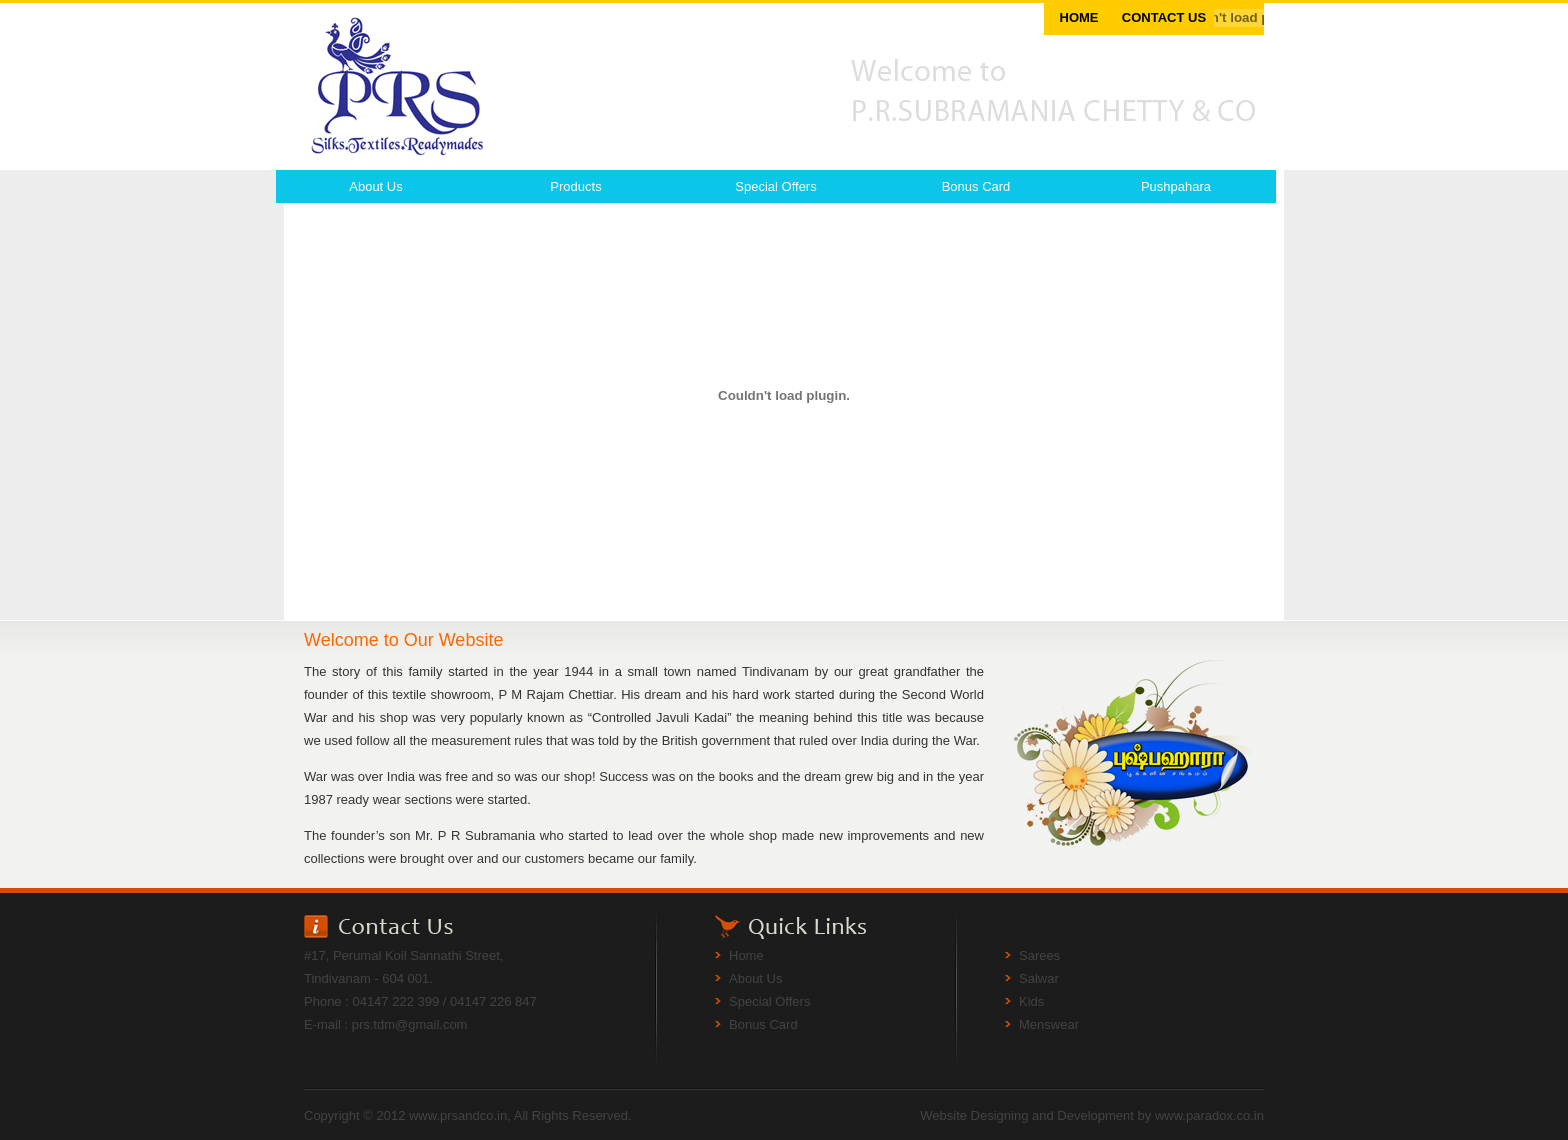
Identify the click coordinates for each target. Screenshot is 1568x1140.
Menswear (1049, 1024)
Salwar (1039, 978)
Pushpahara (1176, 186)
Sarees (1039, 955)
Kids (1031, 1001)
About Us (375, 186)
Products (575, 186)
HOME (1079, 17)
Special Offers (775, 186)
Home (746, 955)
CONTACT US (1164, 17)
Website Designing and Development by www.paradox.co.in (1092, 1115)
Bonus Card (976, 186)
